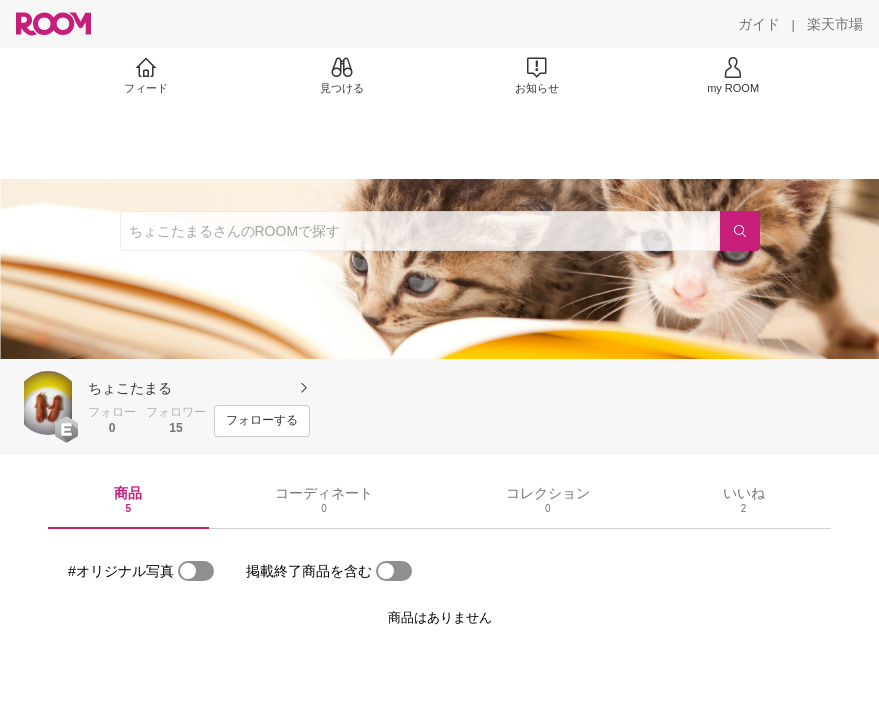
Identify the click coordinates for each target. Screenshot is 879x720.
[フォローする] (262, 421)
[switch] (196, 571)
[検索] (740, 231)
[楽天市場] (835, 24)
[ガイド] (759, 24)
